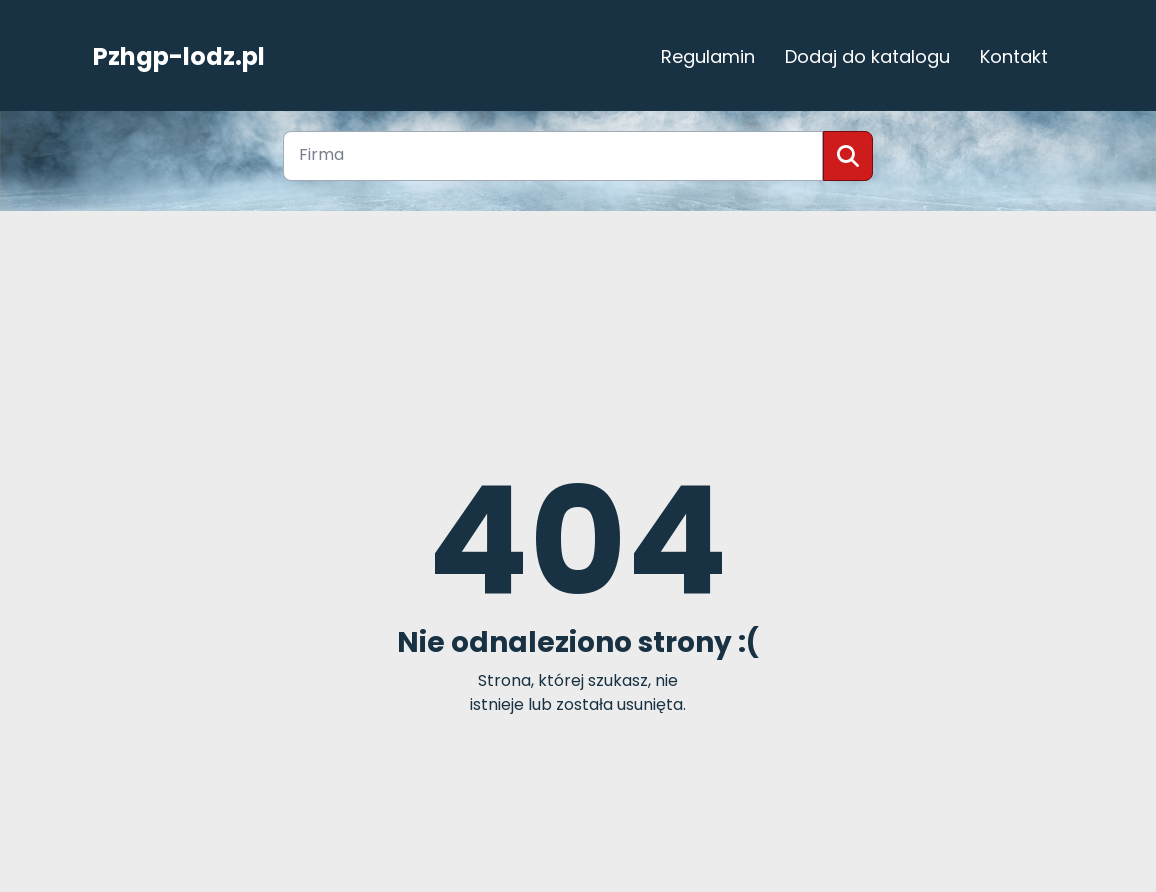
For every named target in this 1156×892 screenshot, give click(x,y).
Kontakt (1014, 56)
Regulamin (708, 56)
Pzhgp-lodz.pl (179, 57)
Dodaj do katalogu (867, 56)
